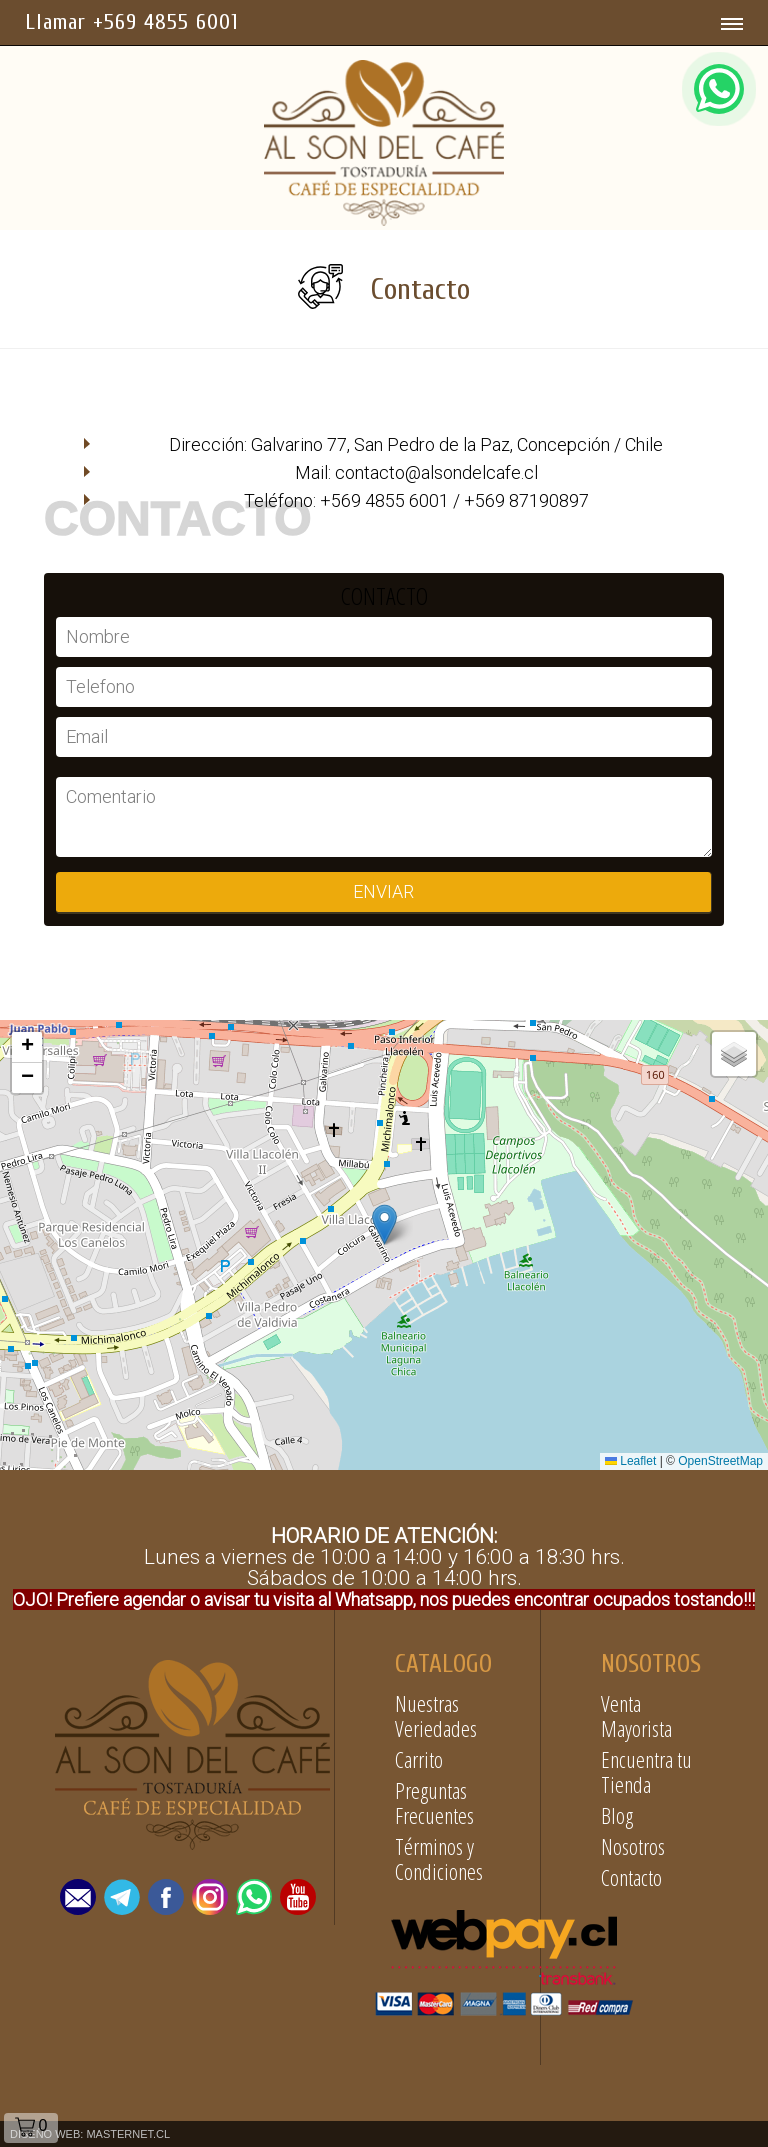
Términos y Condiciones (439, 1858)
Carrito (419, 1759)
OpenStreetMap (720, 1461)
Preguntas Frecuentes (434, 1802)
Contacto (631, 1877)
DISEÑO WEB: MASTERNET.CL (90, 2134)
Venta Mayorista (636, 1715)
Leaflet (630, 1461)
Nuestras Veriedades (436, 1715)
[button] (384, 1224)
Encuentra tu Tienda (646, 1771)
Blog (617, 1815)
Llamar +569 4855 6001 (132, 22)
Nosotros (633, 1846)
